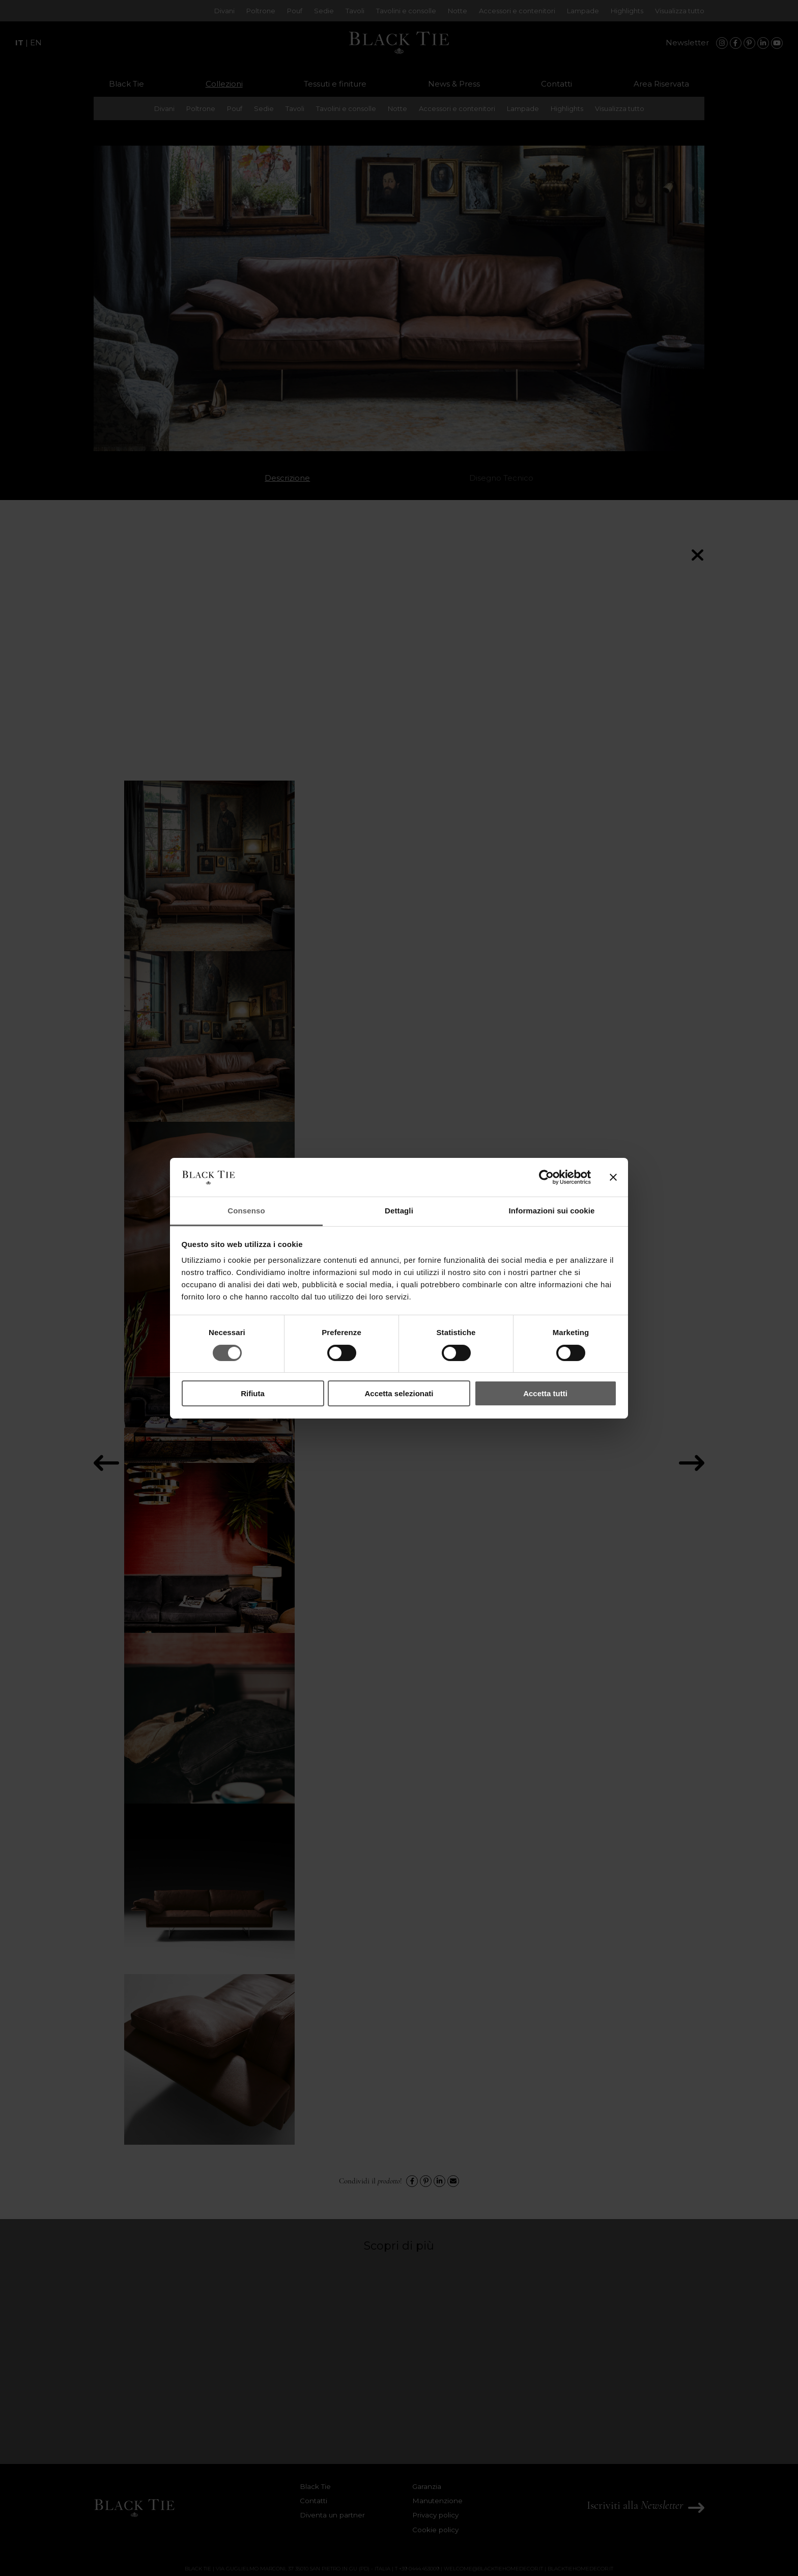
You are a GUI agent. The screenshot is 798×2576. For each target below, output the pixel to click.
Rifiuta (253, 1393)
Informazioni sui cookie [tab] (552, 1210)
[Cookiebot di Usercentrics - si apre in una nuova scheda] (546, 1177)
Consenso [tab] (246, 1210)
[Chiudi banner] (613, 1177)
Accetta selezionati (398, 1393)
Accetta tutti (545, 1393)
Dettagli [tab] (399, 1210)
